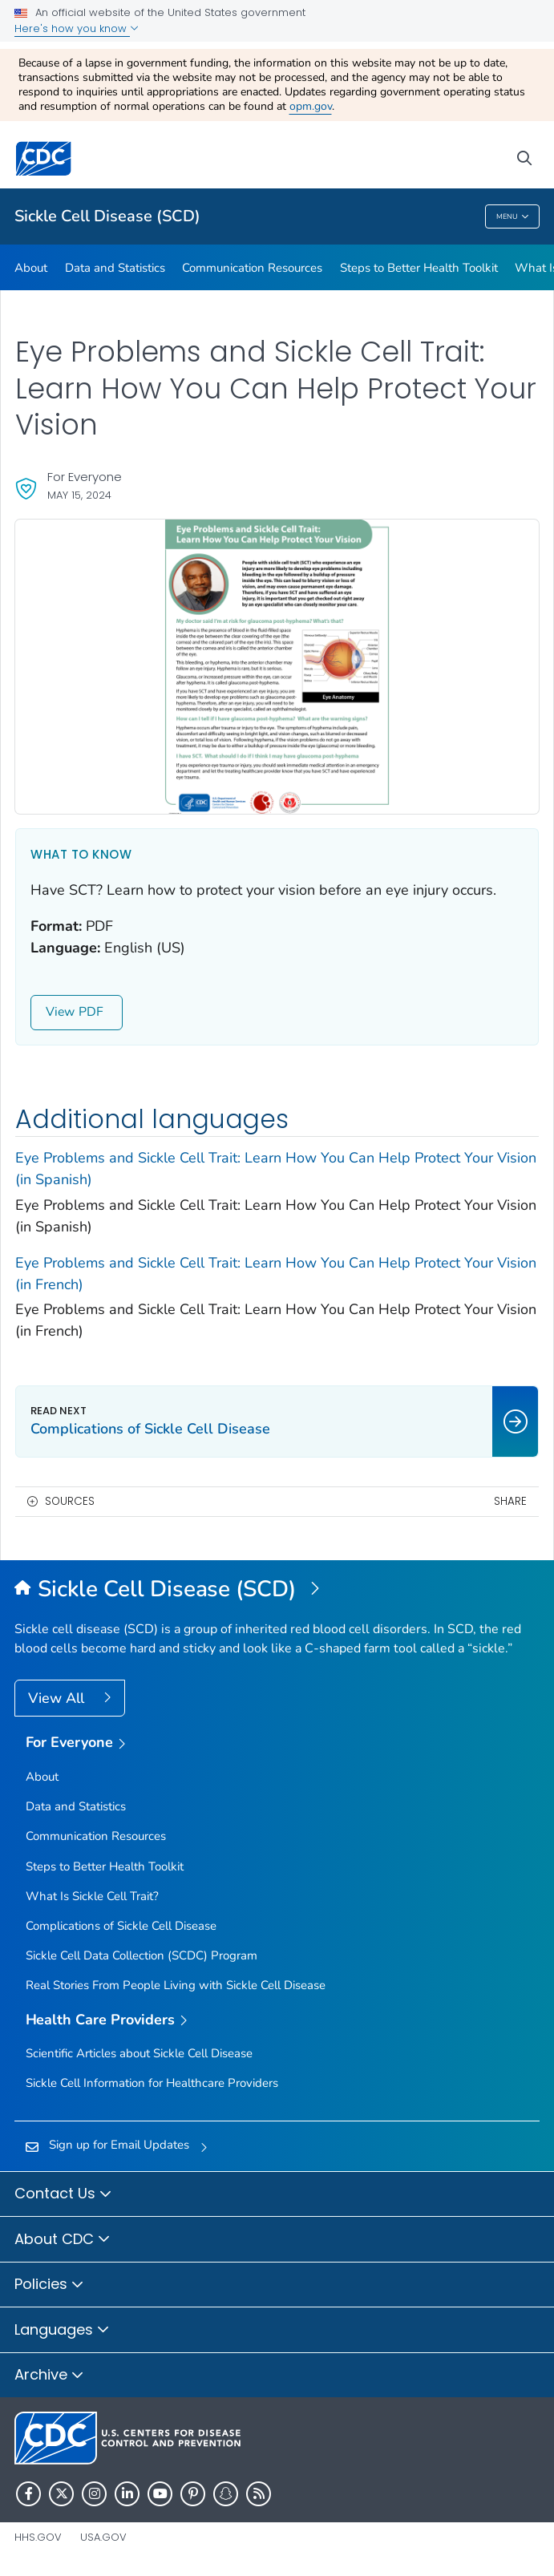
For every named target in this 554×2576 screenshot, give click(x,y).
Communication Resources (252, 268)
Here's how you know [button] (76, 28)
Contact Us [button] (63, 2194)
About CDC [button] (62, 2240)
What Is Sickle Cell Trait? (92, 1896)
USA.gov (103, 2537)
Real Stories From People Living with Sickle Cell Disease (176, 1985)
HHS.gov (38, 2537)
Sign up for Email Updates (119, 2145)
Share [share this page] (510, 1501)
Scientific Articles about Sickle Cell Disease (139, 2053)
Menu (512, 217)
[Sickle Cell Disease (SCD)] (277, 1590)
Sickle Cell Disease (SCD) (107, 216)
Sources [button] (70, 1501)
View (76, 1012)
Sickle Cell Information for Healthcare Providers (152, 2083)
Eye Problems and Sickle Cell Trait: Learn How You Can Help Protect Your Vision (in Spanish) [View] (275, 1168)
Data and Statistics (115, 268)
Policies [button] (49, 2285)
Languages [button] (62, 2330)
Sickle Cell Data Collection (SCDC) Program (141, 1955)
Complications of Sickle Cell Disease (121, 1926)
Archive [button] (49, 2375)
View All (58, 1698)
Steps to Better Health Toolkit (419, 268)
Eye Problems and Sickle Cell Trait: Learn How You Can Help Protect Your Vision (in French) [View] (275, 1273)
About (30, 268)
